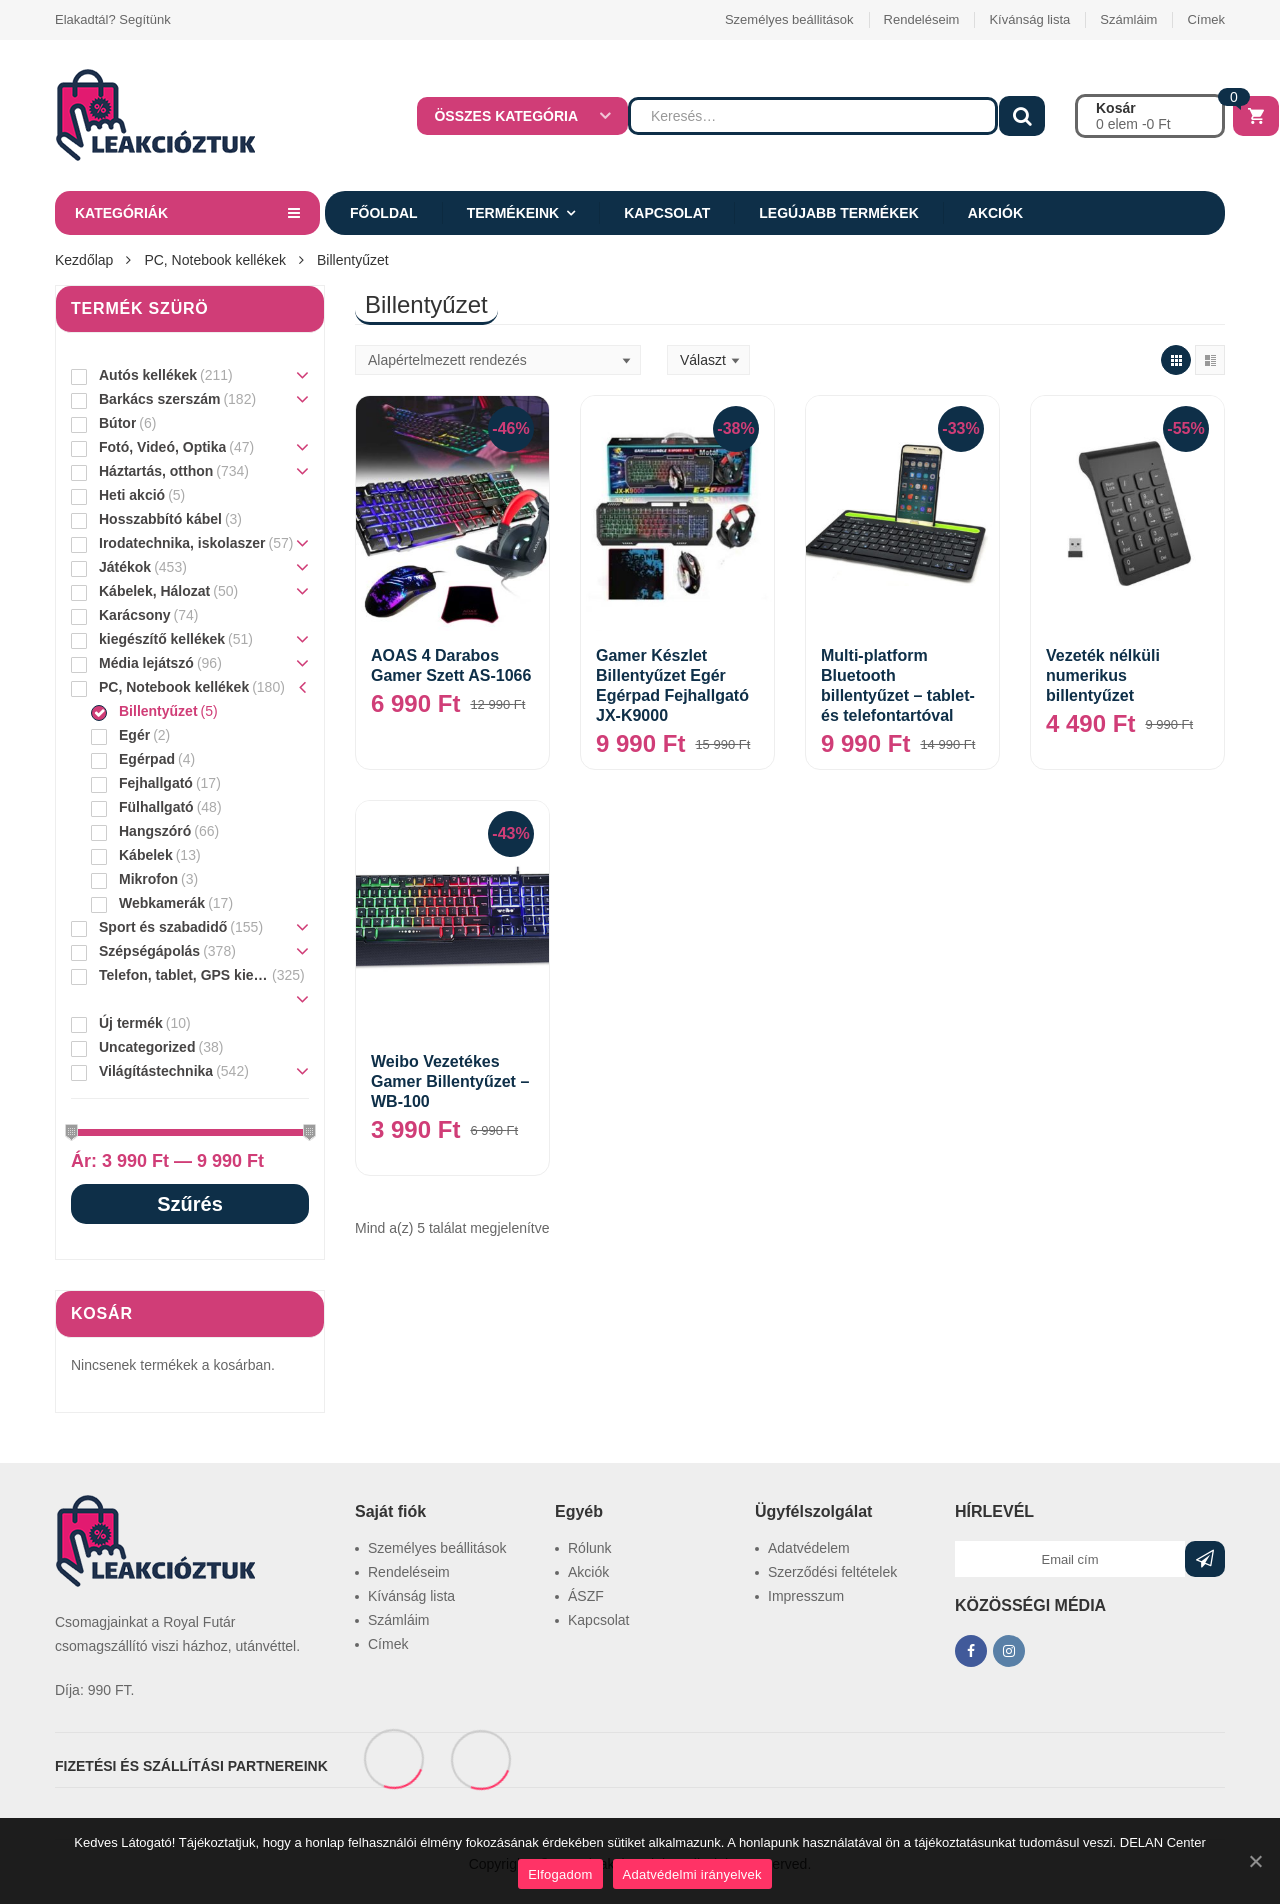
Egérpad (147, 759)
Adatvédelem (809, 1548)
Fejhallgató (156, 783)
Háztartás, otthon (156, 471)
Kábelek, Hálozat (154, 591)
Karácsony (135, 615)
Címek (1206, 19)
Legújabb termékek (838, 213)
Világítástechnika (156, 1071)
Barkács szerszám (159, 399)
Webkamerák (162, 903)
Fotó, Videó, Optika (162, 447)
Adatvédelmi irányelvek (692, 1874)
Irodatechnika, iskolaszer (182, 543)
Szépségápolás (149, 951)
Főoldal (384, 213)
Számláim (1128, 19)
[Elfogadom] (1255, 1861)
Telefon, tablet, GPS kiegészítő (184, 975)
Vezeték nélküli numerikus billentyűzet (1103, 675)
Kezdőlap (84, 260)
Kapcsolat (667, 213)
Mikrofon (148, 879)
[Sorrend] (498, 360)
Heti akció (132, 495)
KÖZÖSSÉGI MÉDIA (1030, 1605)
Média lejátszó (146, 663)
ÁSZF (586, 1596)
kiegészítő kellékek (162, 639)
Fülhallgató (156, 807)
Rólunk (590, 1548)
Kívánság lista (1029, 19)
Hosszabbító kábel (160, 519)
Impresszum (806, 1596)
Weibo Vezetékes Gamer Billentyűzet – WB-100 (450, 1081)
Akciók (995, 213)
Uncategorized (147, 1047)
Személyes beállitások (789, 19)
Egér (134, 735)
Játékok (125, 567)
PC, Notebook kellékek (215, 260)
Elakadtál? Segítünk (113, 19)
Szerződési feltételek (832, 1572)
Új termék (131, 1023)
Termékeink (513, 213)
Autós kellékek (148, 375)
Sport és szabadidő (163, 927)
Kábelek (146, 855)
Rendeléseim (922, 19)
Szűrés (190, 1204)
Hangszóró (155, 831)
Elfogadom (560, 1874)
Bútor (117, 423)
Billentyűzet (158, 711)
